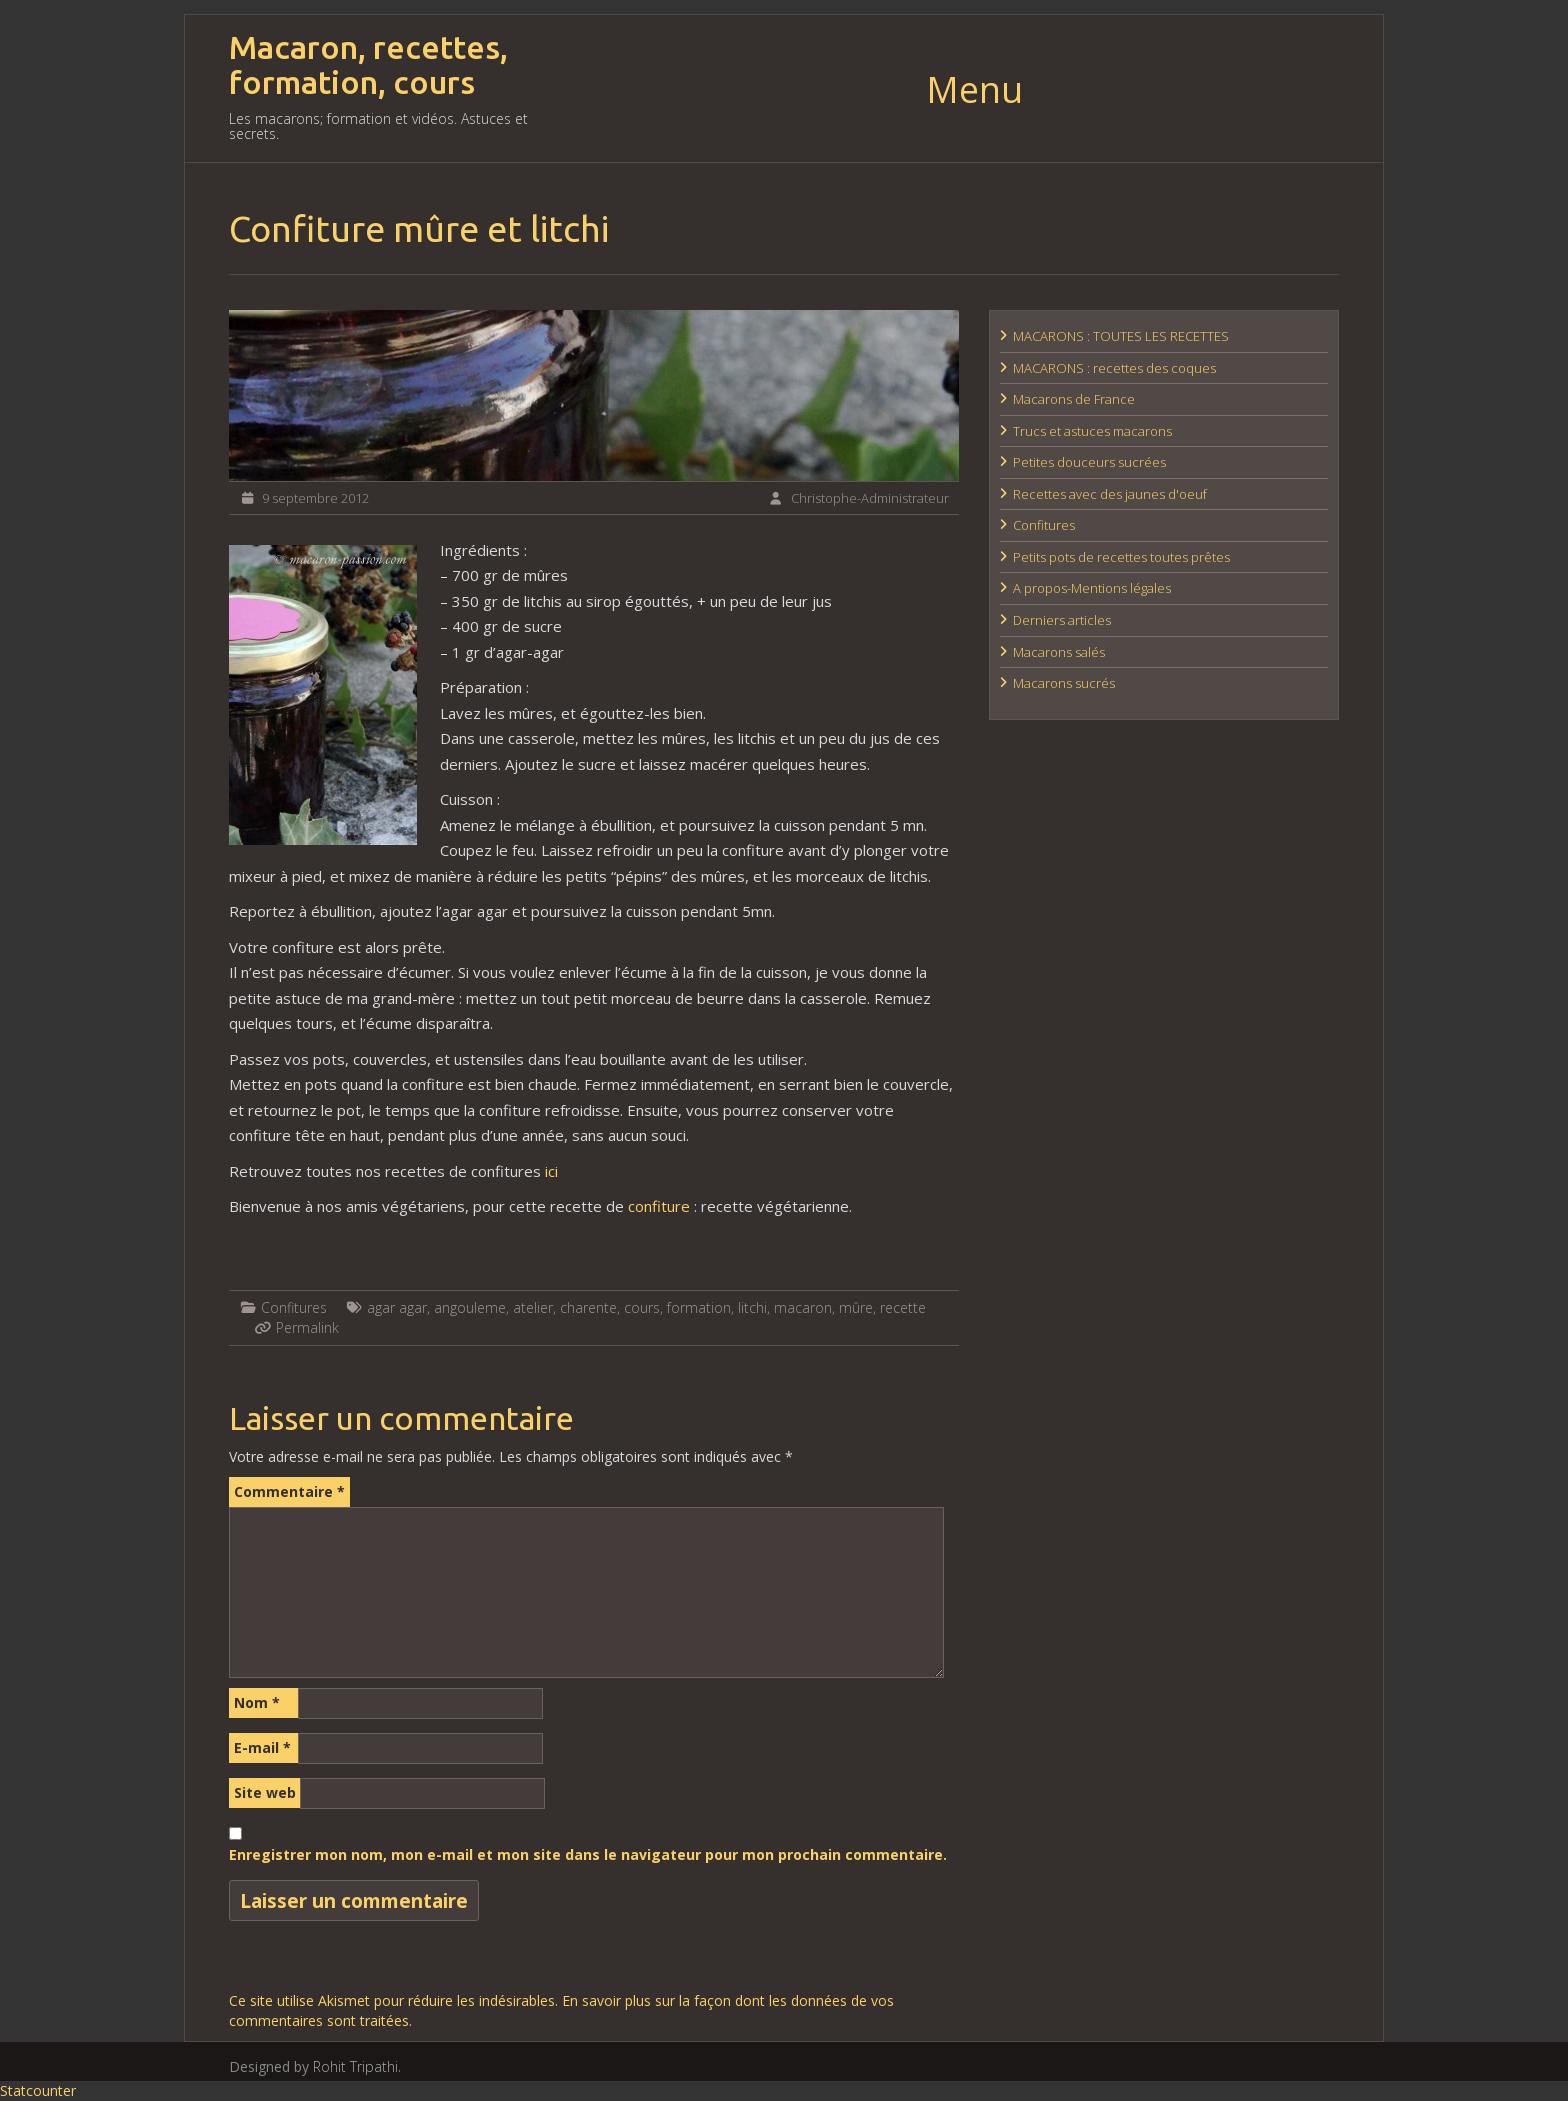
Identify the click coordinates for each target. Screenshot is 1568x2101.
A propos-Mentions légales (1092, 588)
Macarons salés (1059, 652)
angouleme (470, 1307)
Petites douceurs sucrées (1089, 462)
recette (903, 1307)
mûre (856, 1307)
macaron (803, 1307)
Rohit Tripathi (355, 2066)
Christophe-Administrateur (870, 498)
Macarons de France (1074, 399)
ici (551, 1171)
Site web (265, 1792)
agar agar (397, 1307)
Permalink (307, 1327)
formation (699, 1307)
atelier (533, 1307)
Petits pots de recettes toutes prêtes (1121, 557)
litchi (752, 1307)
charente (588, 1307)
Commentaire (289, 1491)
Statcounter (38, 2090)
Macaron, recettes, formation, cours (368, 65)
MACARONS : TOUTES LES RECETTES (1121, 336)
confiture (659, 1206)
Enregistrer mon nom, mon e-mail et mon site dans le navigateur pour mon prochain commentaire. (588, 1854)
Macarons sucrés (1064, 683)
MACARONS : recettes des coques (1114, 368)
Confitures (294, 1307)
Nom (257, 1702)
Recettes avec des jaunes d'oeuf (1110, 494)
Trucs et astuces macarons (1092, 431)
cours (642, 1307)
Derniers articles (1062, 620)
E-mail (262, 1747)
